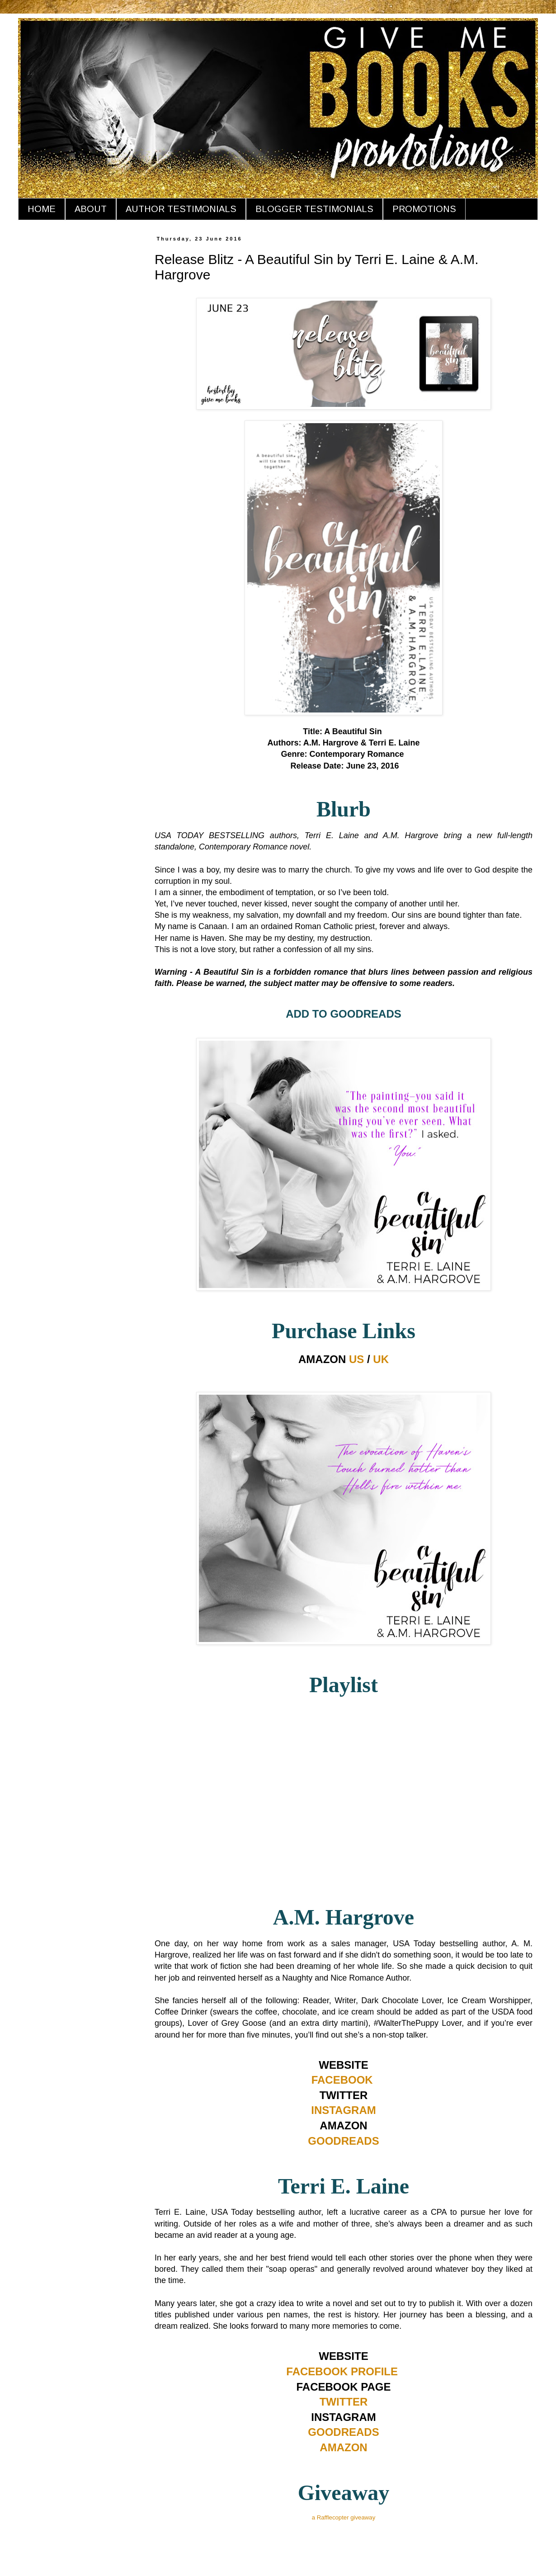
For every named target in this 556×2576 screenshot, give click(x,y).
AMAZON (343, 2447)
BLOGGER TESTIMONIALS (314, 209)
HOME (42, 209)
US (356, 1359)
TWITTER (344, 2402)
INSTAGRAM (343, 2110)
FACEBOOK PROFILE (342, 2371)
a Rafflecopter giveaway (344, 2517)
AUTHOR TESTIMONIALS (181, 209)
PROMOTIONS (424, 209)
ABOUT (91, 209)
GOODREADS (343, 2141)
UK (381, 1359)
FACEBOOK (342, 2080)
